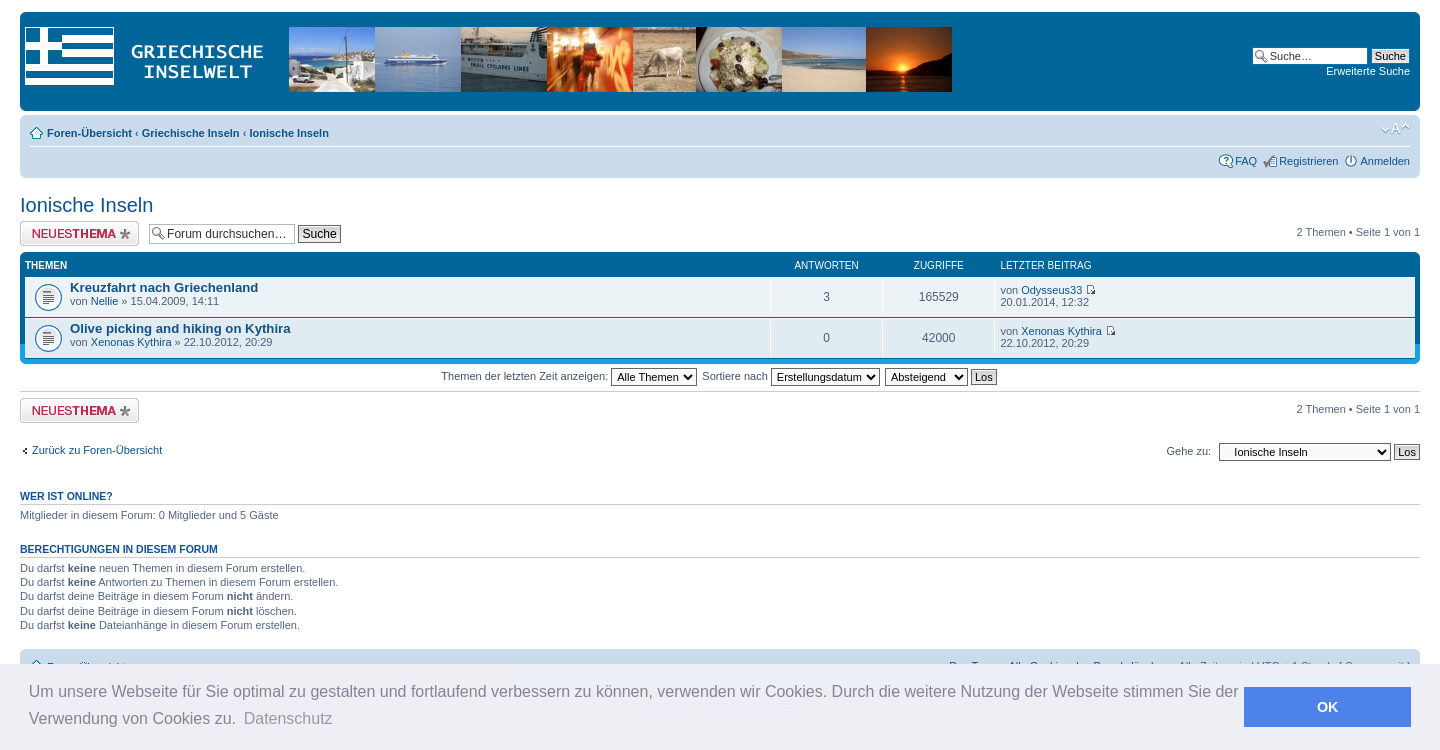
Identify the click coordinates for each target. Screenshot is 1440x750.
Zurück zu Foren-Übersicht (97, 450)
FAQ (1246, 161)
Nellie (105, 301)
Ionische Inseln (288, 133)
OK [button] (1328, 707)
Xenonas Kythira (131, 342)
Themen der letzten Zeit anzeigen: (569, 376)
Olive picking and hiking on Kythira (180, 328)
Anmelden (1385, 161)
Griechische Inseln (191, 133)
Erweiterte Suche (1368, 71)
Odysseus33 (1051, 290)
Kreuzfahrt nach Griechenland (164, 287)
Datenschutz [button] (288, 718)
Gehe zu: (1188, 451)
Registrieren (1308, 161)
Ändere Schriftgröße (1395, 129)
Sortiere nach (790, 376)
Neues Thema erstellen (79, 233)
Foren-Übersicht (89, 133)
